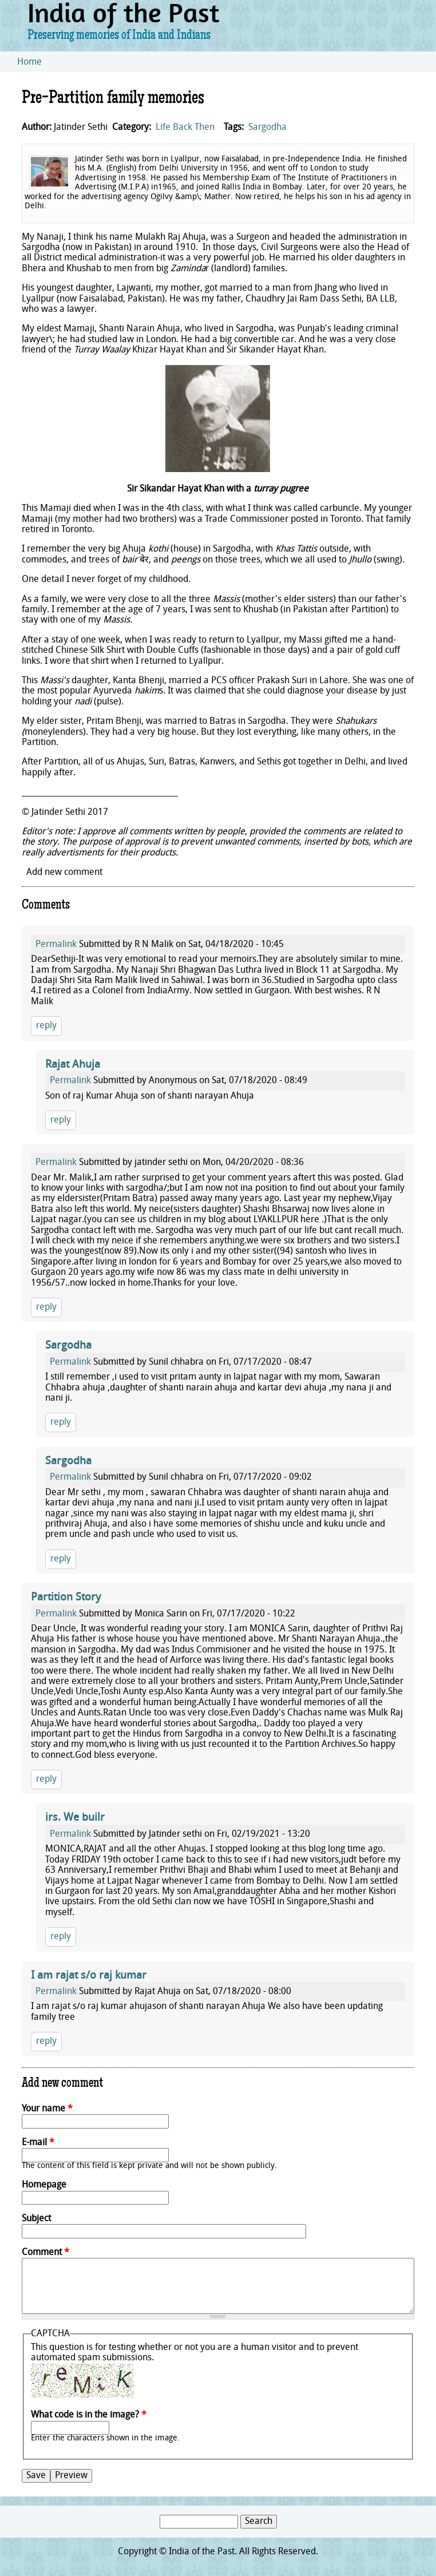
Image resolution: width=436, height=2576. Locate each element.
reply (46, 1026)
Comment (45, 2252)
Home (29, 62)
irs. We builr (75, 1818)
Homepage (44, 2185)
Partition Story (66, 1597)
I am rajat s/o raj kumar (88, 1976)
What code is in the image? (88, 2415)
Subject (36, 2219)
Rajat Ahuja (72, 1065)
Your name (47, 2109)
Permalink (56, 944)
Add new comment (64, 872)
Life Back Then (185, 127)
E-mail (38, 2142)
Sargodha (267, 127)
